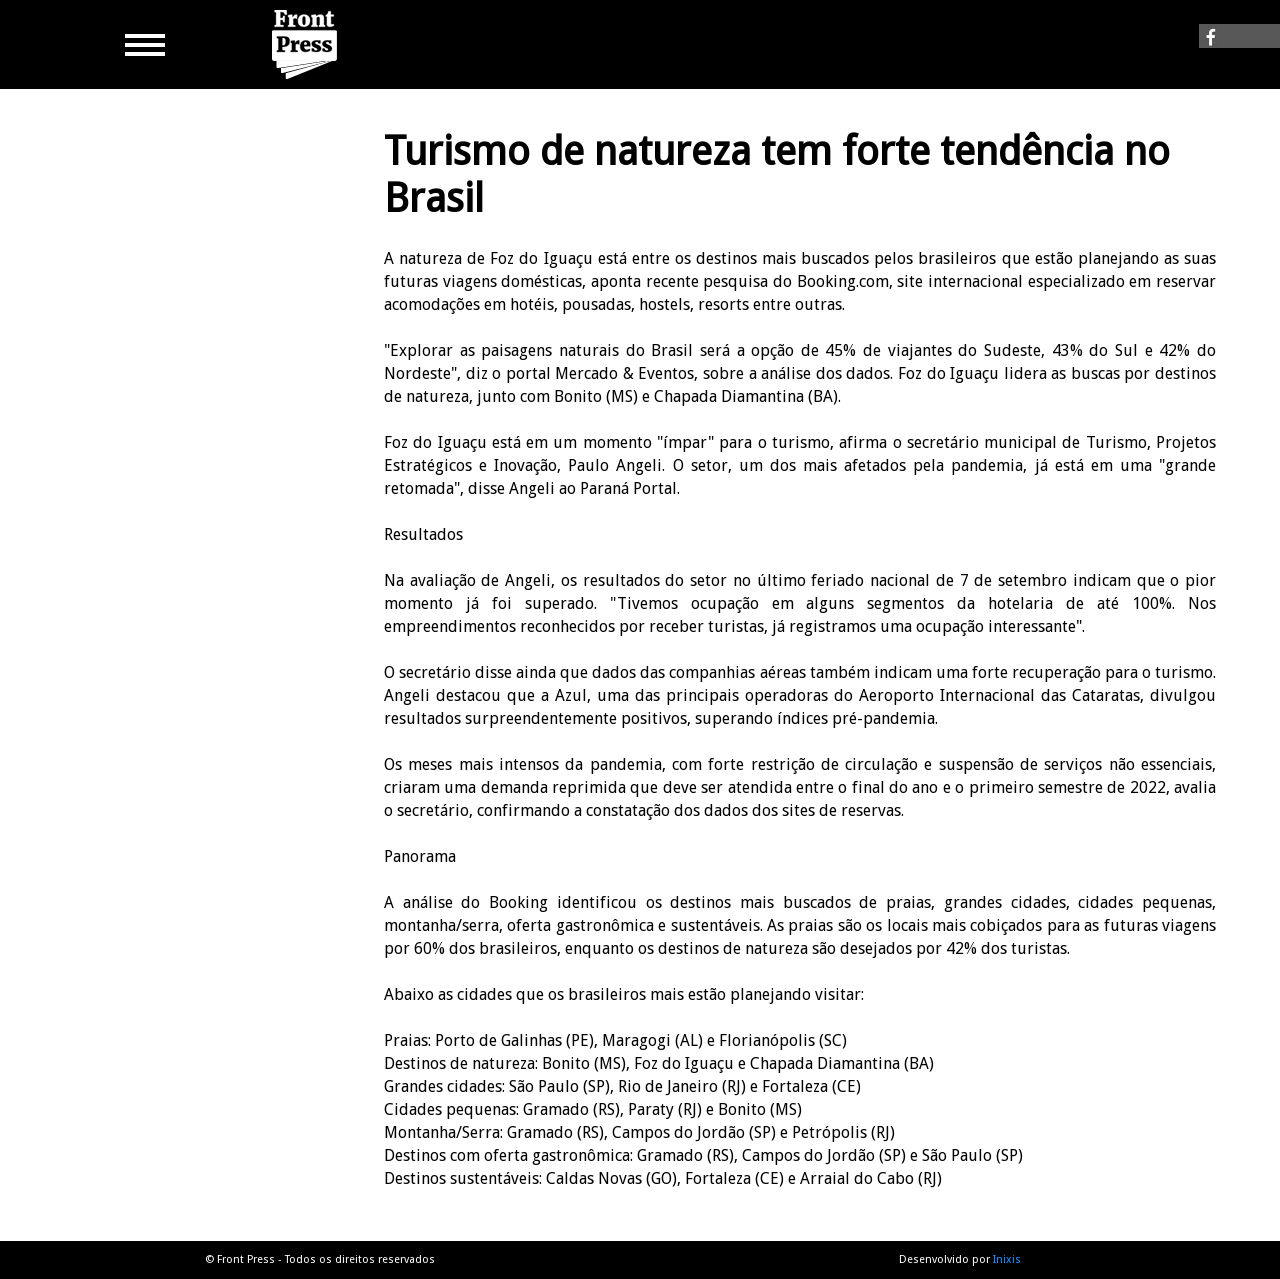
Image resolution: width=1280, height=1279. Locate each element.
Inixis (1007, 1259)
